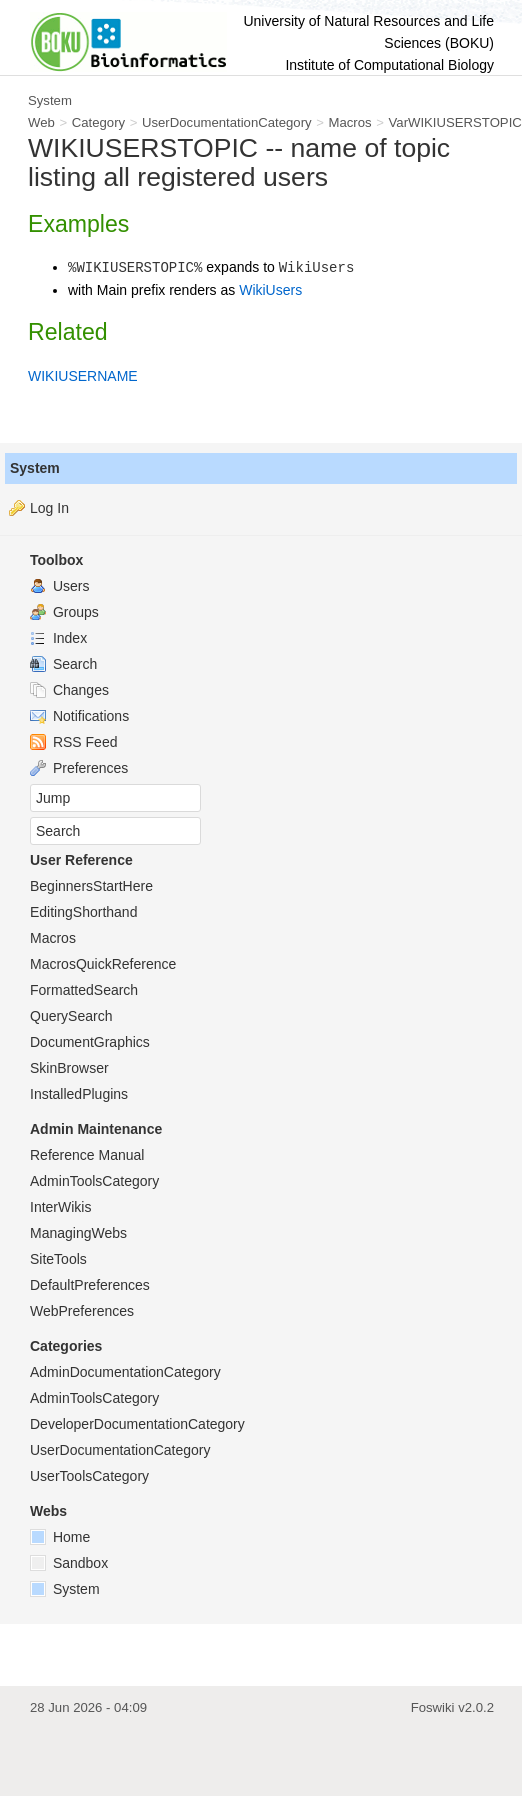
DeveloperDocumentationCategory (137, 1424)
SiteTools (58, 1259)
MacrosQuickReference (103, 964)
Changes (69, 690)
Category (98, 122)
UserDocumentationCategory (227, 122)
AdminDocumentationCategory (125, 1372)
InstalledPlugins (79, 1094)
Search (63, 664)
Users (59, 586)
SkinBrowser (69, 1068)
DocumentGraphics (90, 1042)
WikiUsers (270, 290)
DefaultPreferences (90, 1285)
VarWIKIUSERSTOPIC (455, 122)
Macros (350, 122)
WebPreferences (82, 1311)
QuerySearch (71, 1016)
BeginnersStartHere (91, 886)
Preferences (79, 768)
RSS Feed (73, 742)
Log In (49, 508)
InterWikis (60, 1207)
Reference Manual (87, 1155)
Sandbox (69, 1563)
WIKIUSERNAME (83, 376)
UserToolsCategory (89, 1476)
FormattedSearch (84, 990)
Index (58, 638)
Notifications (79, 716)
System (35, 468)
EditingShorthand (83, 912)
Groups (64, 612)
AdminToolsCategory (94, 1181)
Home (60, 1537)
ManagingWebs (78, 1233)
